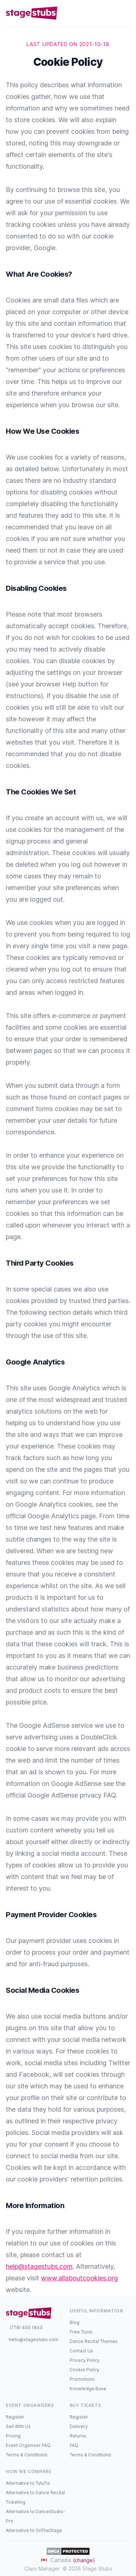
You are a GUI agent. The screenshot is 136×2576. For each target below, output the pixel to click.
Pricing (13, 2436)
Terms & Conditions (27, 2454)
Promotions (82, 2379)
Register (15, 2417)
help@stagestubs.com (39, 2266)
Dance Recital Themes (94, 2341)
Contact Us (81, 2350)
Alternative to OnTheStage (34, 2530)
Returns (78, 2436)
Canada (68, 2560)
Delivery (79, 2426)
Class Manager (42, 2568)
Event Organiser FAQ (28, 2445)
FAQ (74, 2445)
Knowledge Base (88, 2388)
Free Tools (81, 2332)
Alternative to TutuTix (28, 2483)
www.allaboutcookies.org (79, 2278)
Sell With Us (18, 2426)
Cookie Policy (84, 2369)
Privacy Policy (85, 2360)
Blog (74, 2322)
